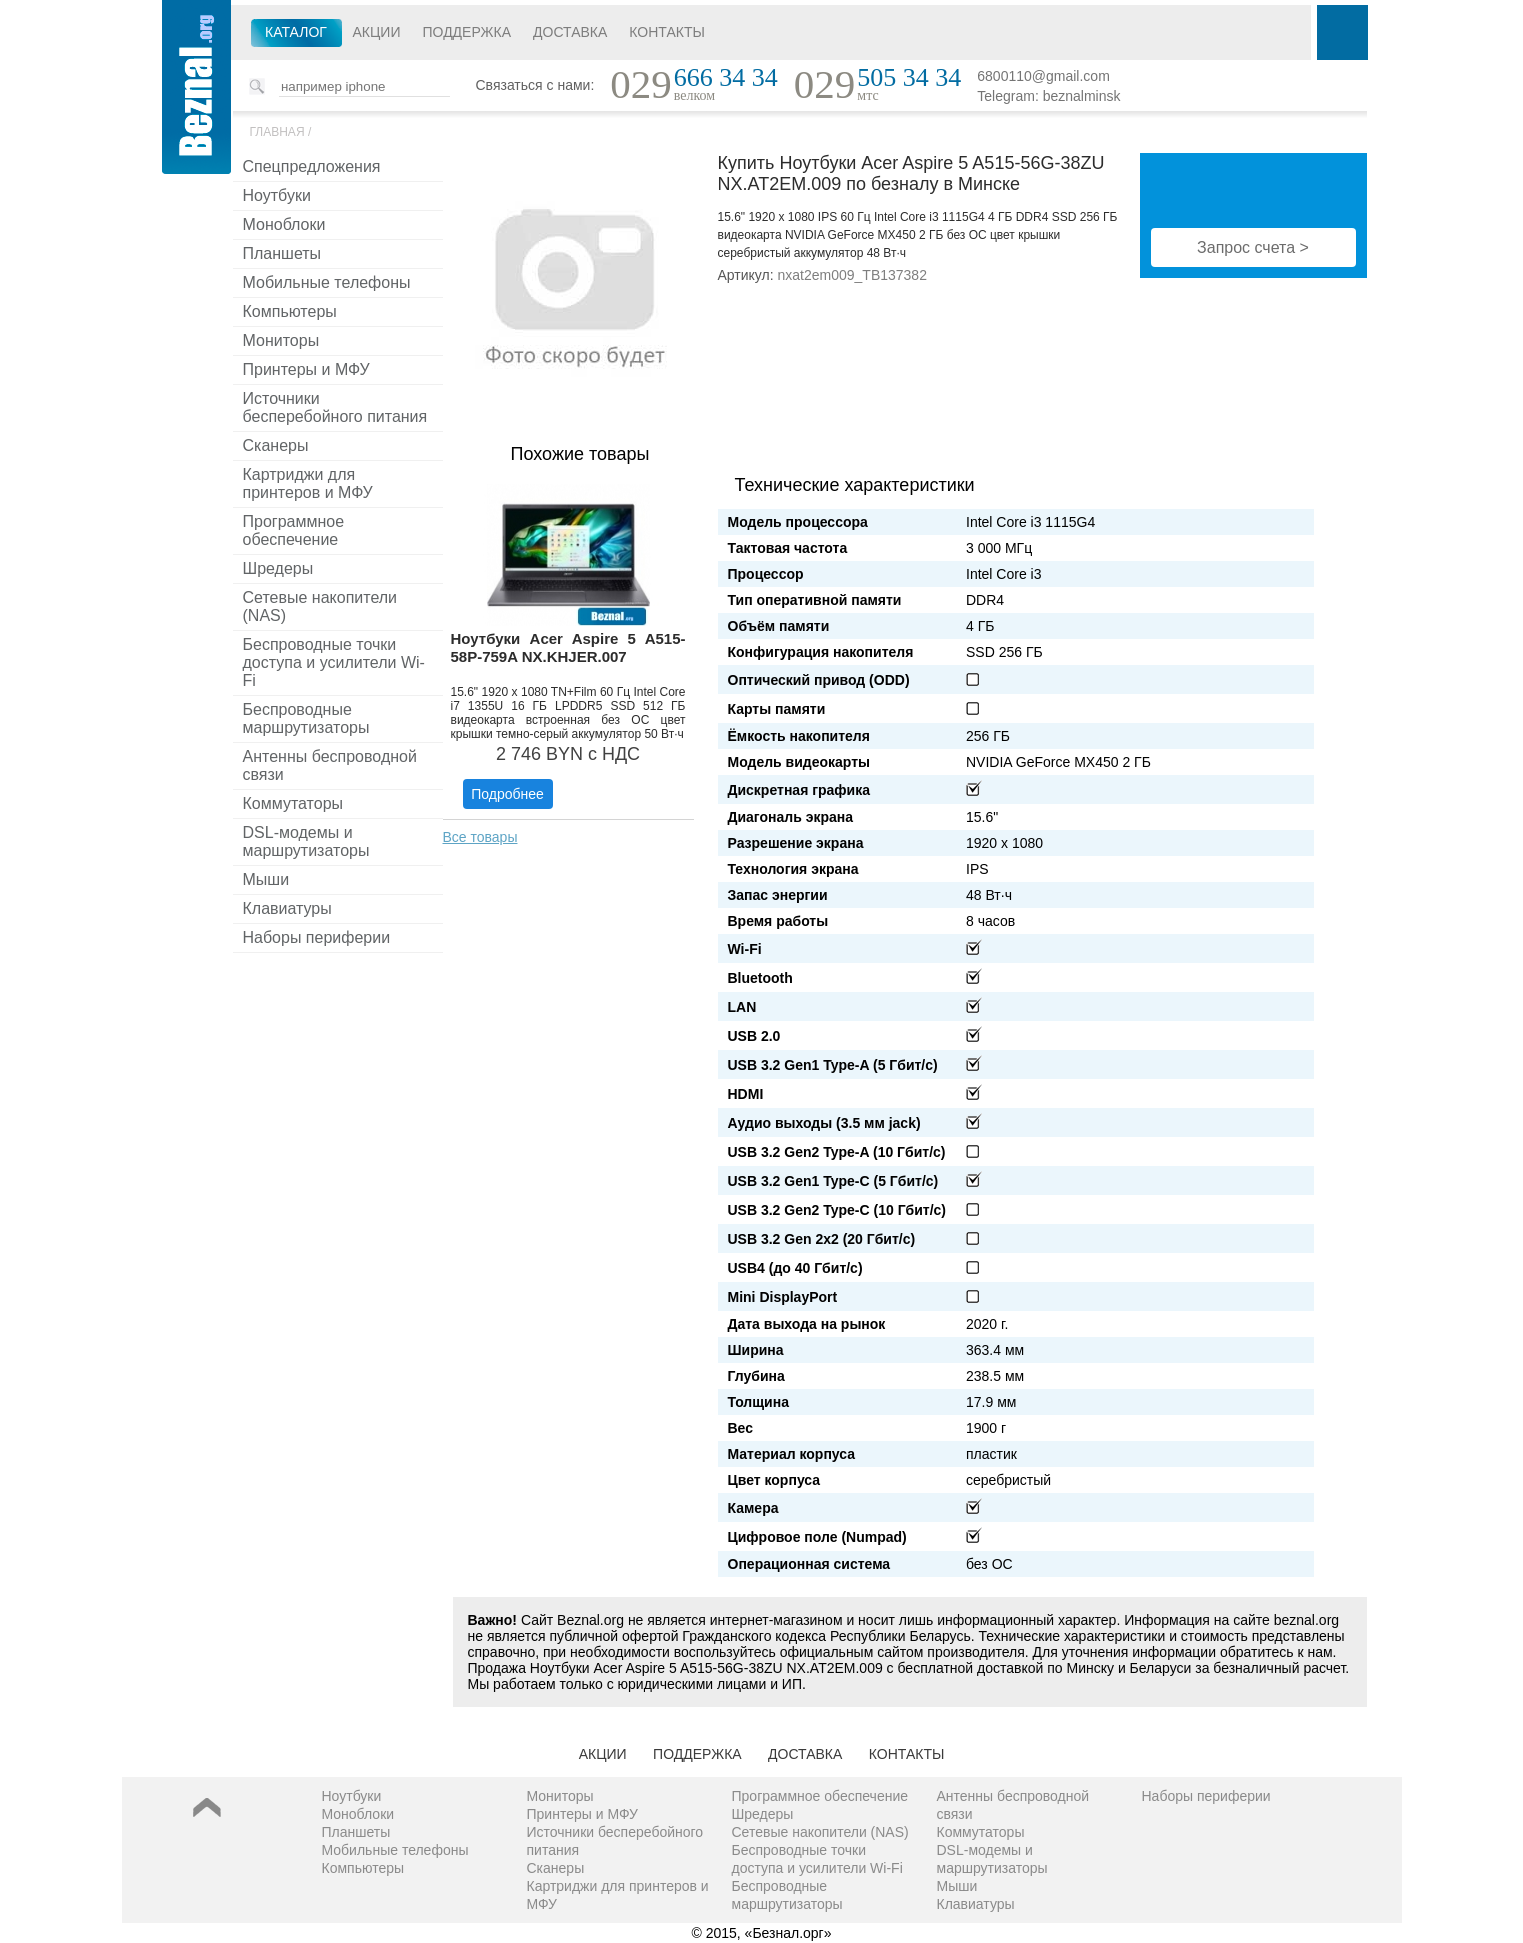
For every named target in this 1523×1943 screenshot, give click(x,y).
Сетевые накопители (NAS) (320, 606)
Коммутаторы (293, 803)
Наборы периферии (317, 937)
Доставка (570, 32)
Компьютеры (290, 311)
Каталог (296, 32)
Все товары (480, 837)
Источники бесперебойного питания (335, 407)
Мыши (266, 879)
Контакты (667, 32)
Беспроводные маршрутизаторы (306, 718)
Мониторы (281, 340)
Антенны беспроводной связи (330, 765)
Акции (377, 32)
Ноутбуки (277, 195)
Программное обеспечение (294, 530)
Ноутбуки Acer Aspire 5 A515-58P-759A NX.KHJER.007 (568, 647)
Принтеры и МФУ (306, 369)
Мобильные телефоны (327, 282)
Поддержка (466, 32)
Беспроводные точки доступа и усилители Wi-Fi (334, 662)
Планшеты (282, 253)
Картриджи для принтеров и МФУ (308, 483)
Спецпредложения (312, 166)
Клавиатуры (287, 908)
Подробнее (507, 794)
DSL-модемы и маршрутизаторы (306, 841)
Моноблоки (284, 224)
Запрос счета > (1253, 247)
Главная (277, 132)
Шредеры (278, 568)
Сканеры (276, 445)
